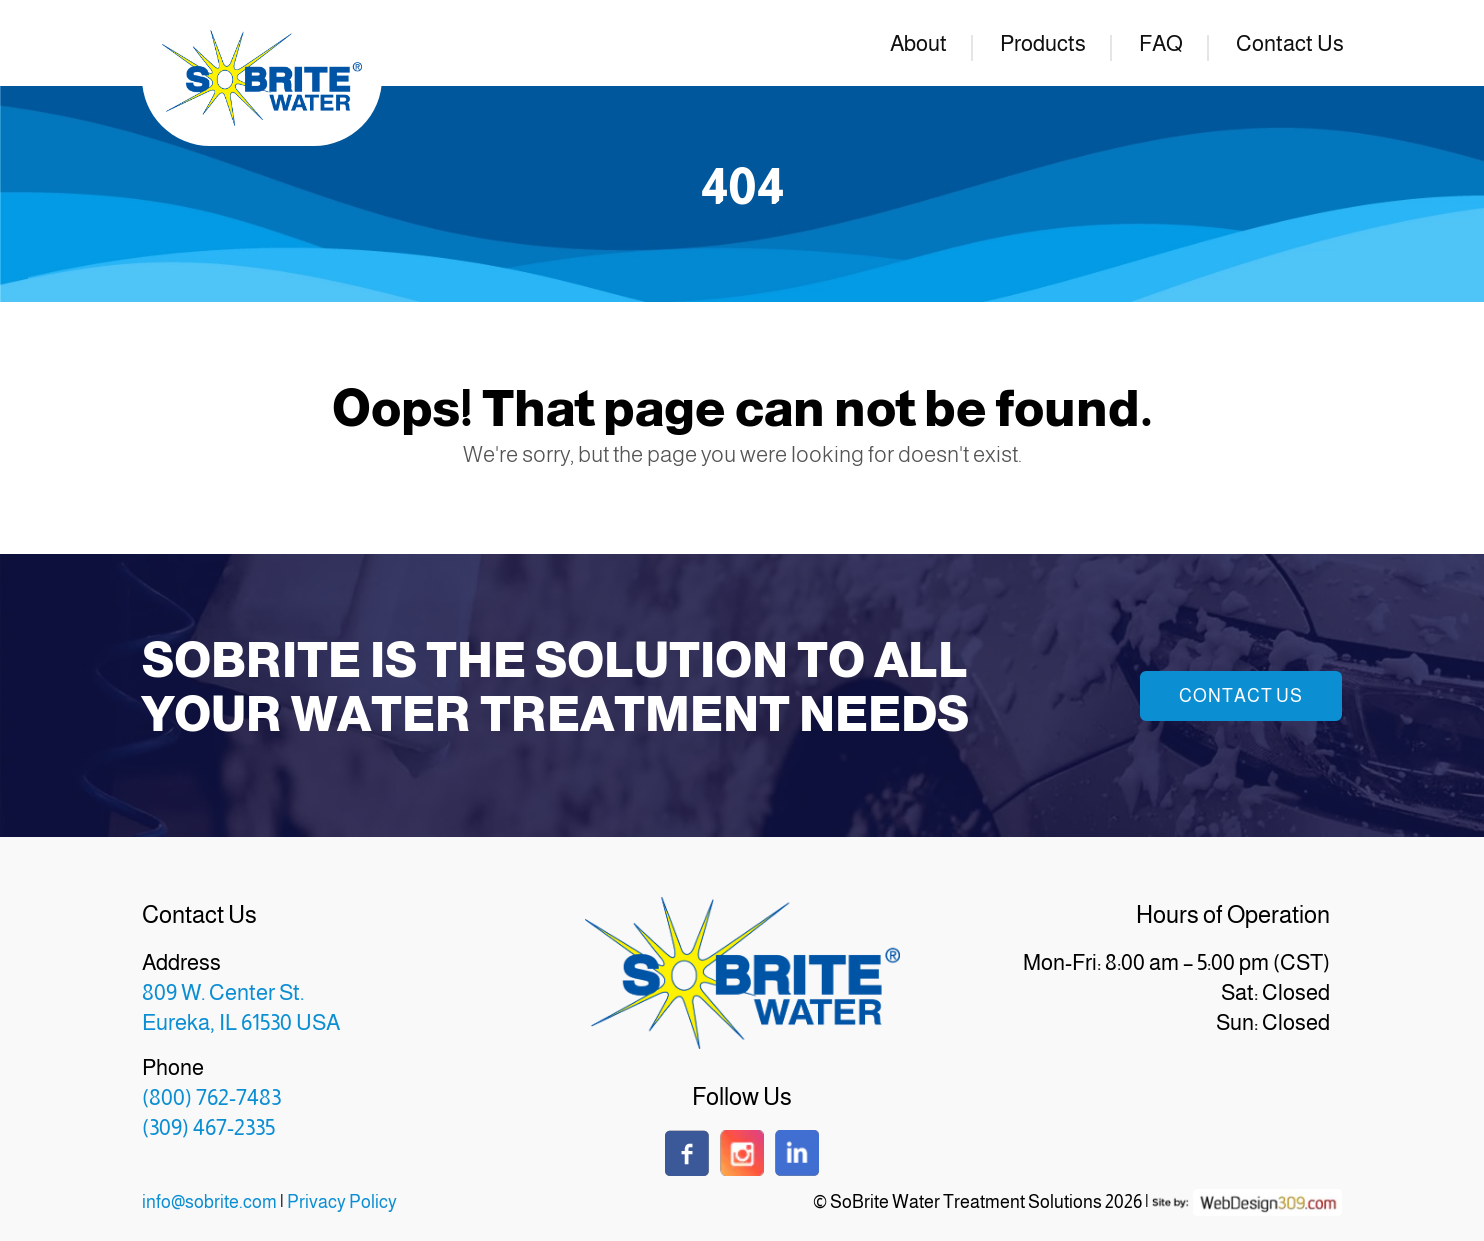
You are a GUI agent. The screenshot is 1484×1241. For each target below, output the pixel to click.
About (918, 43)
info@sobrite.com (209, 1202)
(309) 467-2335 (208, 1127)
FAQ (1161, 43)
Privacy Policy (342, 1202)
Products (1043, 43)
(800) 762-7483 (211, 1097)
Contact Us (1290, 43)
